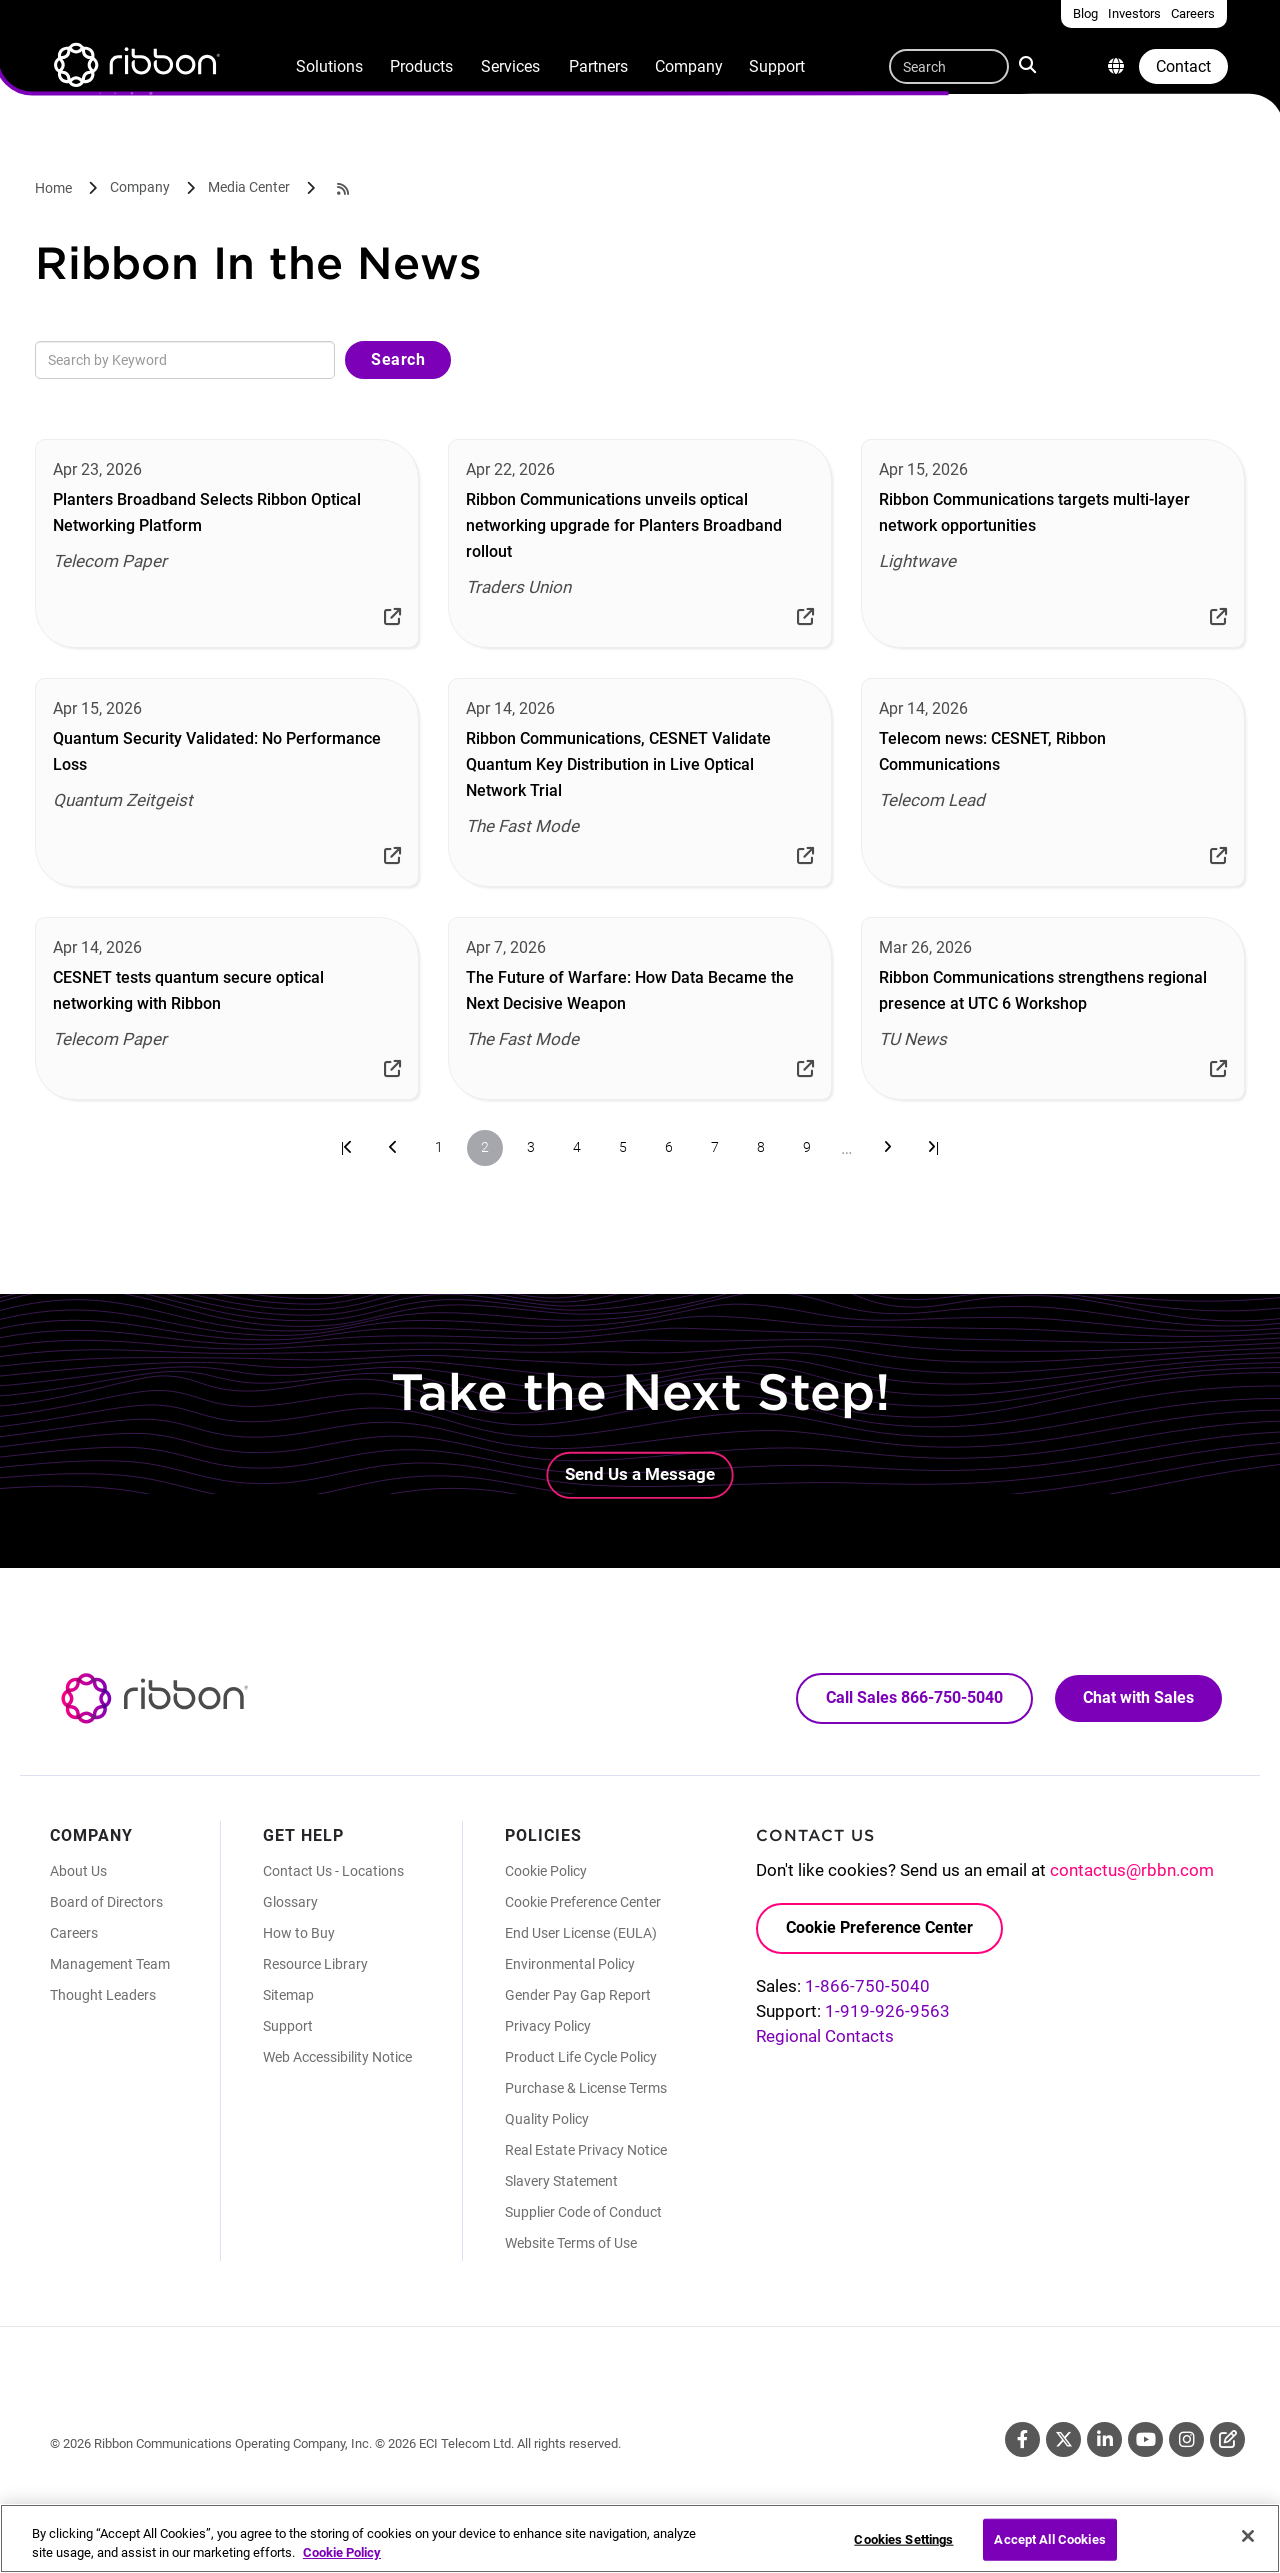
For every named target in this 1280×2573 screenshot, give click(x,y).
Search (1029, 64)
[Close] (1248, 2549)
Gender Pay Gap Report (578, 1995)
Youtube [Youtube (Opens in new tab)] (1145, 2439)
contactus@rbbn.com (1132, 1870)
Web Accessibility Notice (337, 2057)
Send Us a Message (640, 1474)
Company (689, 66)
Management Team (110, 1964)
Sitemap (288, 1995)
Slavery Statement (561, 2181)
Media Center (249, 187)
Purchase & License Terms (586, 2088)
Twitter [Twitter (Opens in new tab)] (1063, 2439)
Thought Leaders (103, 1995)
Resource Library (315, 1964)
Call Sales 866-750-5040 (914, 1697)
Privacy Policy (548, 2026)
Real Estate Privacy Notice (586, 2150)
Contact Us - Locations (333, 1871)
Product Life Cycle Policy (581, 2057)
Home (53, 188)
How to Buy (299, 1933)
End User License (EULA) (581, 1933)
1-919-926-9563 (887, 2011)
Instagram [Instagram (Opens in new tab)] (1186, 2439)
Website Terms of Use (571, 2243)
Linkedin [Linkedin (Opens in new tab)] (1104, 2439)
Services (510, 66)
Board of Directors (106, 1902)
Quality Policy (547, 2119)
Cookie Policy (546, 1871)
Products (421, 66)
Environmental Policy (570, 1964)
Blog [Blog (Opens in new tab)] (1227, 2439)
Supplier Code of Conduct (583, 2212)
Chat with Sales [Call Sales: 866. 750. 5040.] (1138, 1697)
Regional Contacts (825, 2036)
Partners (598, 66)
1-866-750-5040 (867, 1986)
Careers (74, 1933)
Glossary (290, 1902)
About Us (78, 1871)
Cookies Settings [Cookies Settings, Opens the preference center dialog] (903, 2552)
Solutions (329, 66)
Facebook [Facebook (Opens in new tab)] (1022, 2439)
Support (777, 66)
